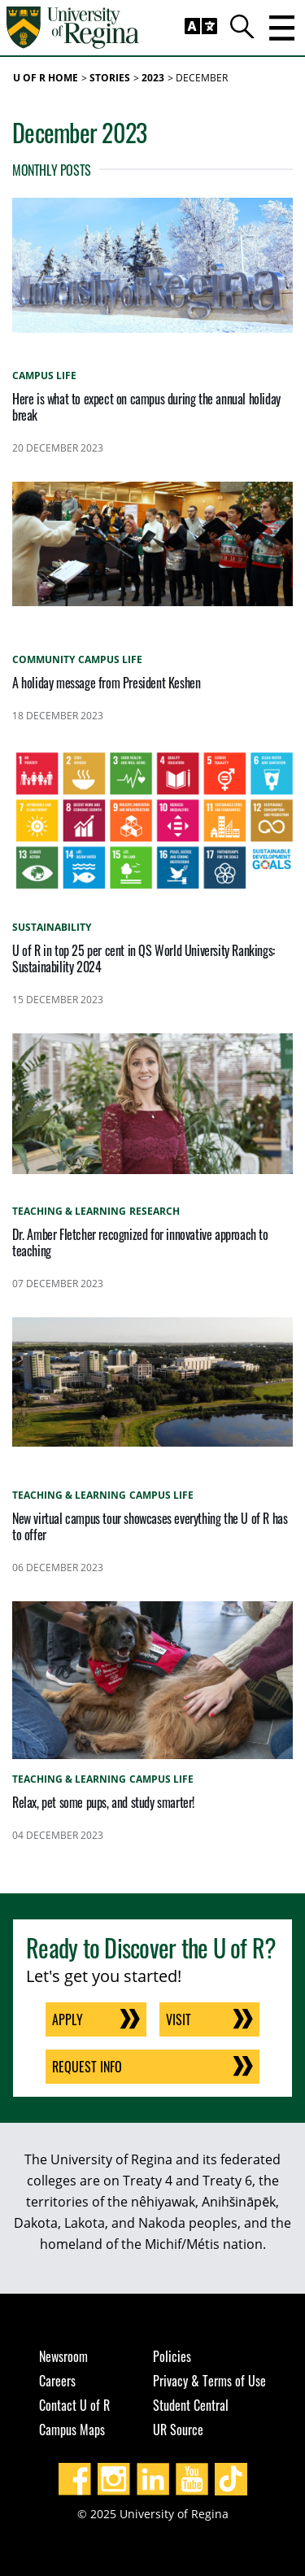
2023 (153, 78)
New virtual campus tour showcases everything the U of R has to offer (149, 1526)
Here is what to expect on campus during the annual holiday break (146, 407)
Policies (172, 2356)
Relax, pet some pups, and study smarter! (103, 1802)
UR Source (178, 2429)
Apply (67, 2019)
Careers (57, 2380)
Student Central (191, 2405)
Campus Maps (72, 2429)
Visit (178, 2019)
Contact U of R (74, 2405)
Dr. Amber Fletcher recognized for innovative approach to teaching (140, 1242)
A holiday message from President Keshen (106, 682)
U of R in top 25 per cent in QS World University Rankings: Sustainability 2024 (143, 958)
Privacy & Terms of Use (209, 2380)
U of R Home (45, 78)
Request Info (87, 2066)
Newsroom (63, 2356)
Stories (109, 78)
